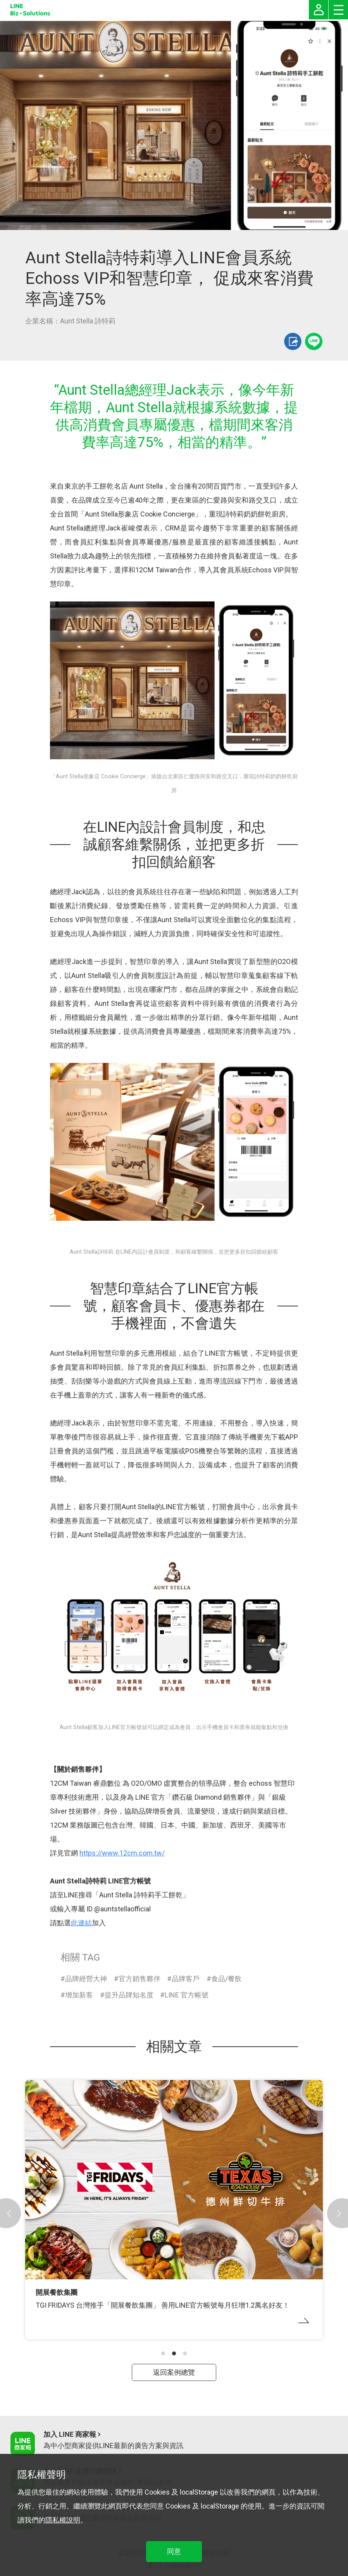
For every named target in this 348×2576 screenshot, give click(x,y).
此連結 (81, 1923)
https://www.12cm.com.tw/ (122, 1853)
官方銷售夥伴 (139, 1979)
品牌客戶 (186, 1979)
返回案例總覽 (174, 2372)
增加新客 (79, 1995)
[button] (163, 2353)
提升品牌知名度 (129, 1995)
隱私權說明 (62, 2520)
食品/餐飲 (226, 1979)
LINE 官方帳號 (186, 1995)
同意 (174, 2551)
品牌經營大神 (86, 1979)
